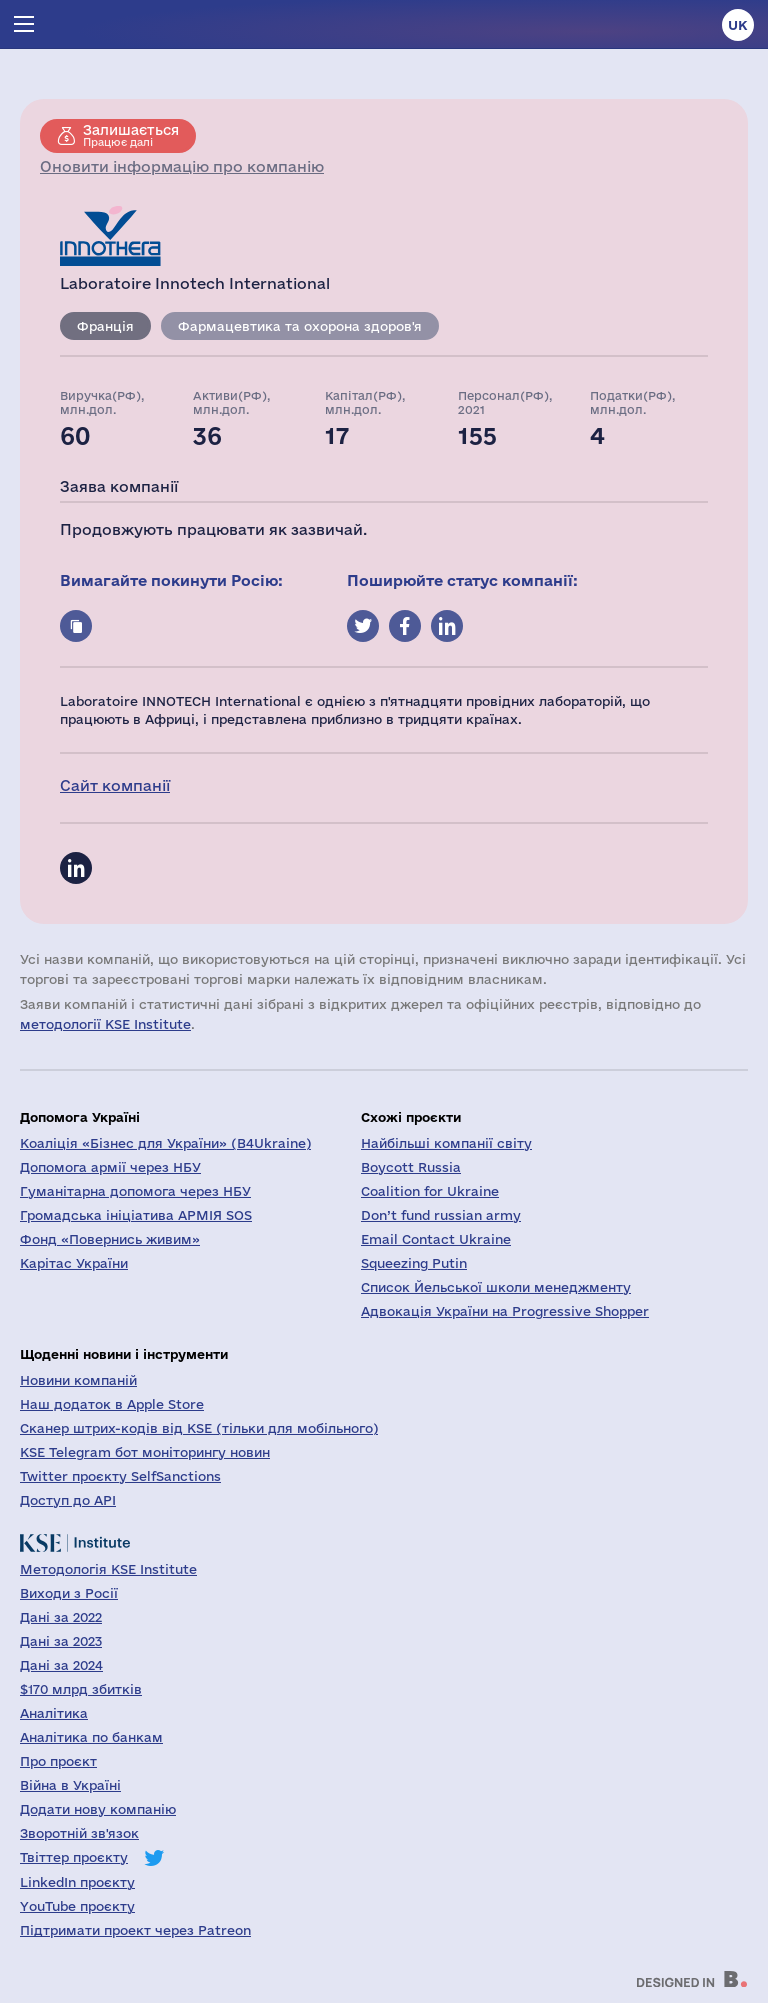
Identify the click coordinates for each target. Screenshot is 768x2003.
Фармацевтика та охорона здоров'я (300, 326)
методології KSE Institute (105, 1024)
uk (738, 25)
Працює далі (131, 135)
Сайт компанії (115, 785)
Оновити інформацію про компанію (182, 166)
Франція (105, 326)
